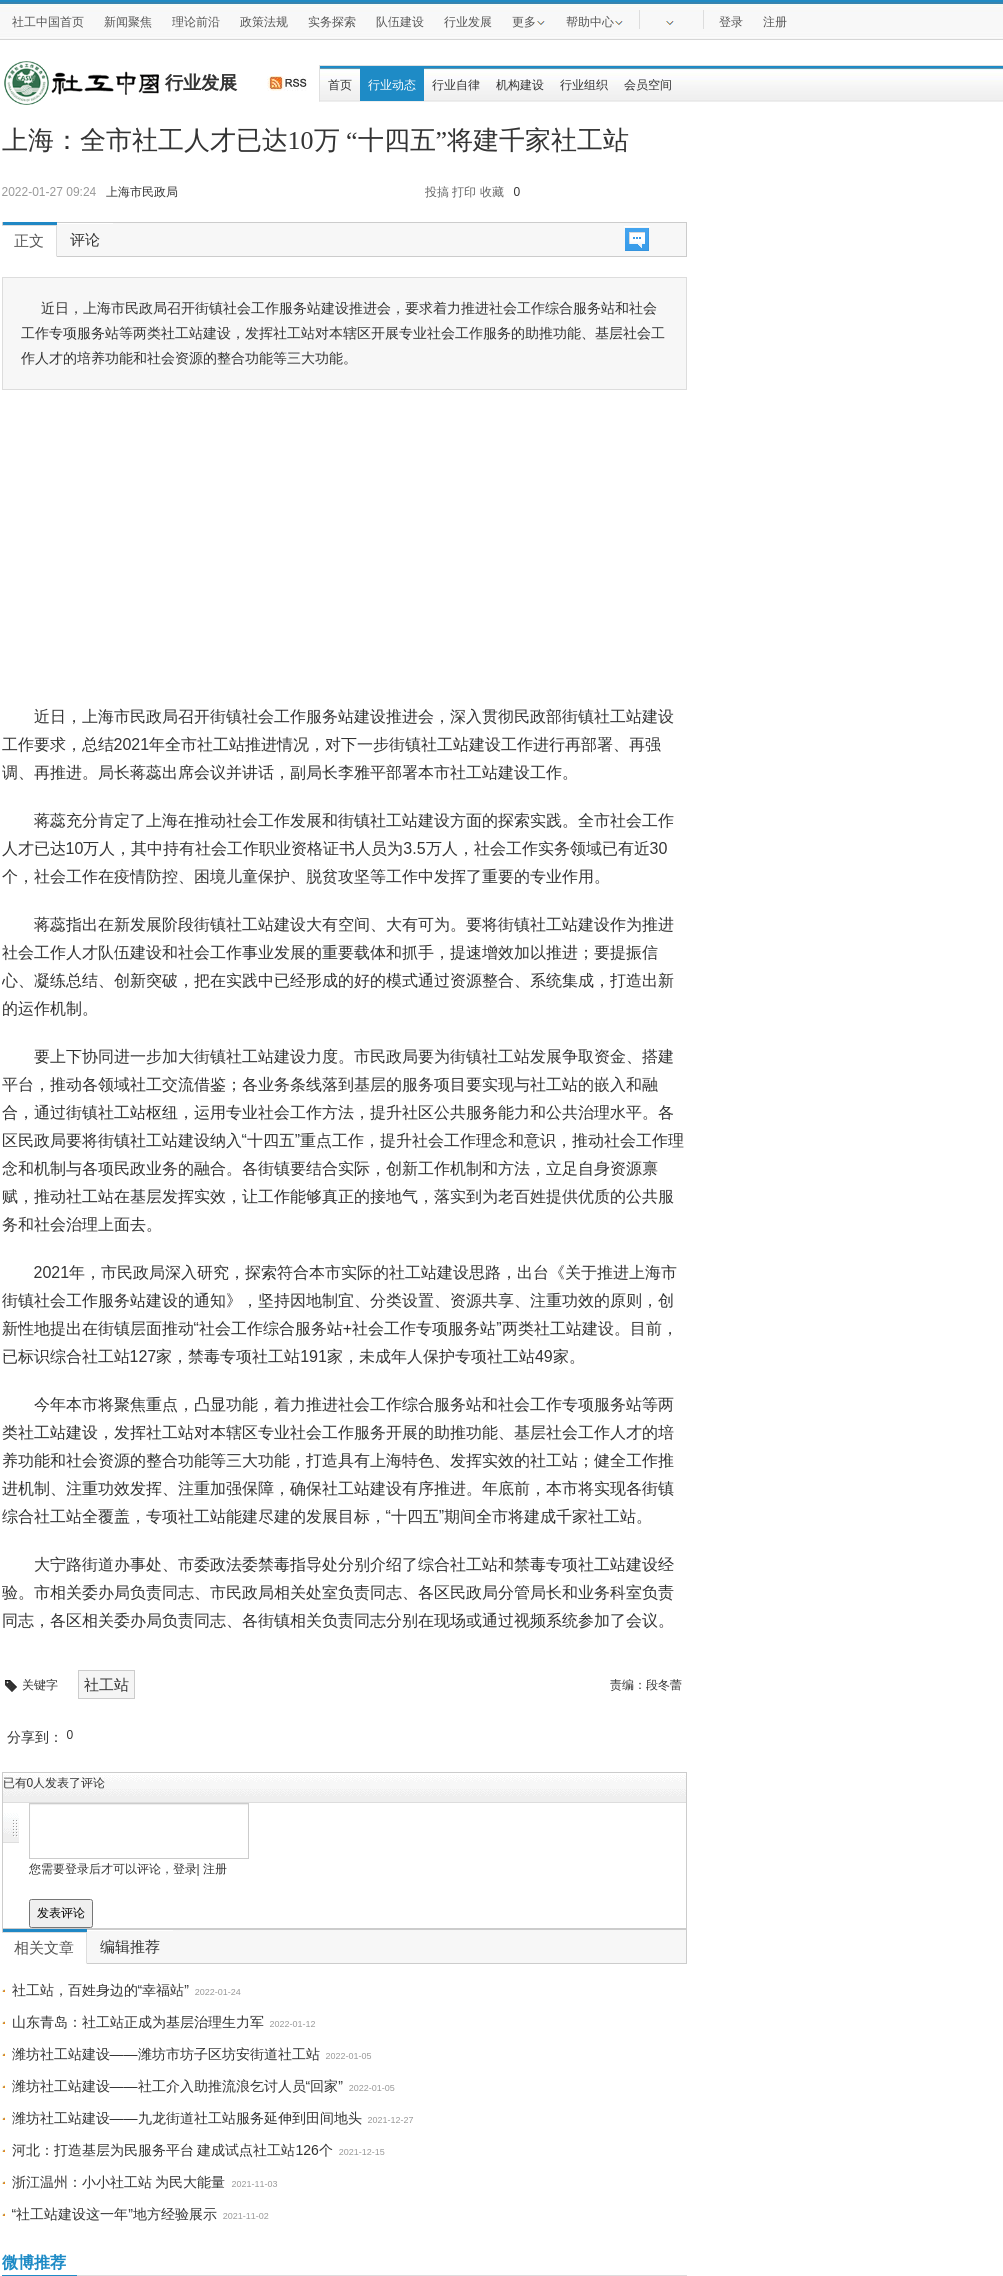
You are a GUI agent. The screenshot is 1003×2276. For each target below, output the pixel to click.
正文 (29, 241)
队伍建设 (400, 22)
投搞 (437, 192)
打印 (464, 192)
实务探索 (332, 22)
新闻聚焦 (128, 22)
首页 (340, 85)
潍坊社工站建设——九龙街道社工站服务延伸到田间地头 (187, 2118)
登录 (731, 22)
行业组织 (584, 85)
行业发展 (468, 22)
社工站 (106, 1684)
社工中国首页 (48, 22)
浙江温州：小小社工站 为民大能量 (119, 2182)
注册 (775, 22)
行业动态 (392, 85)
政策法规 (264, 22)
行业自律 (456, 85)
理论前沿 (196, 22)
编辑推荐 (130, 1947)
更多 (529, 21)
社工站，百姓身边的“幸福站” (100, 1990)
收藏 (492, 192)
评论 (85, 240)
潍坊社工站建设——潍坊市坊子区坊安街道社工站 (166, 2054)
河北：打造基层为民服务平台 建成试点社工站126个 (172, 2150)
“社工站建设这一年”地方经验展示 (114, 2214)
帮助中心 (595, 21)
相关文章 (44, 1948)
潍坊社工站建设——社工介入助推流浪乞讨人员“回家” (177, 2086)
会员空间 (648, 85)
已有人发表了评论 (54, 1783)
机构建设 (520, 85)
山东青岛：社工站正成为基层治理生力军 (138, 2022)
